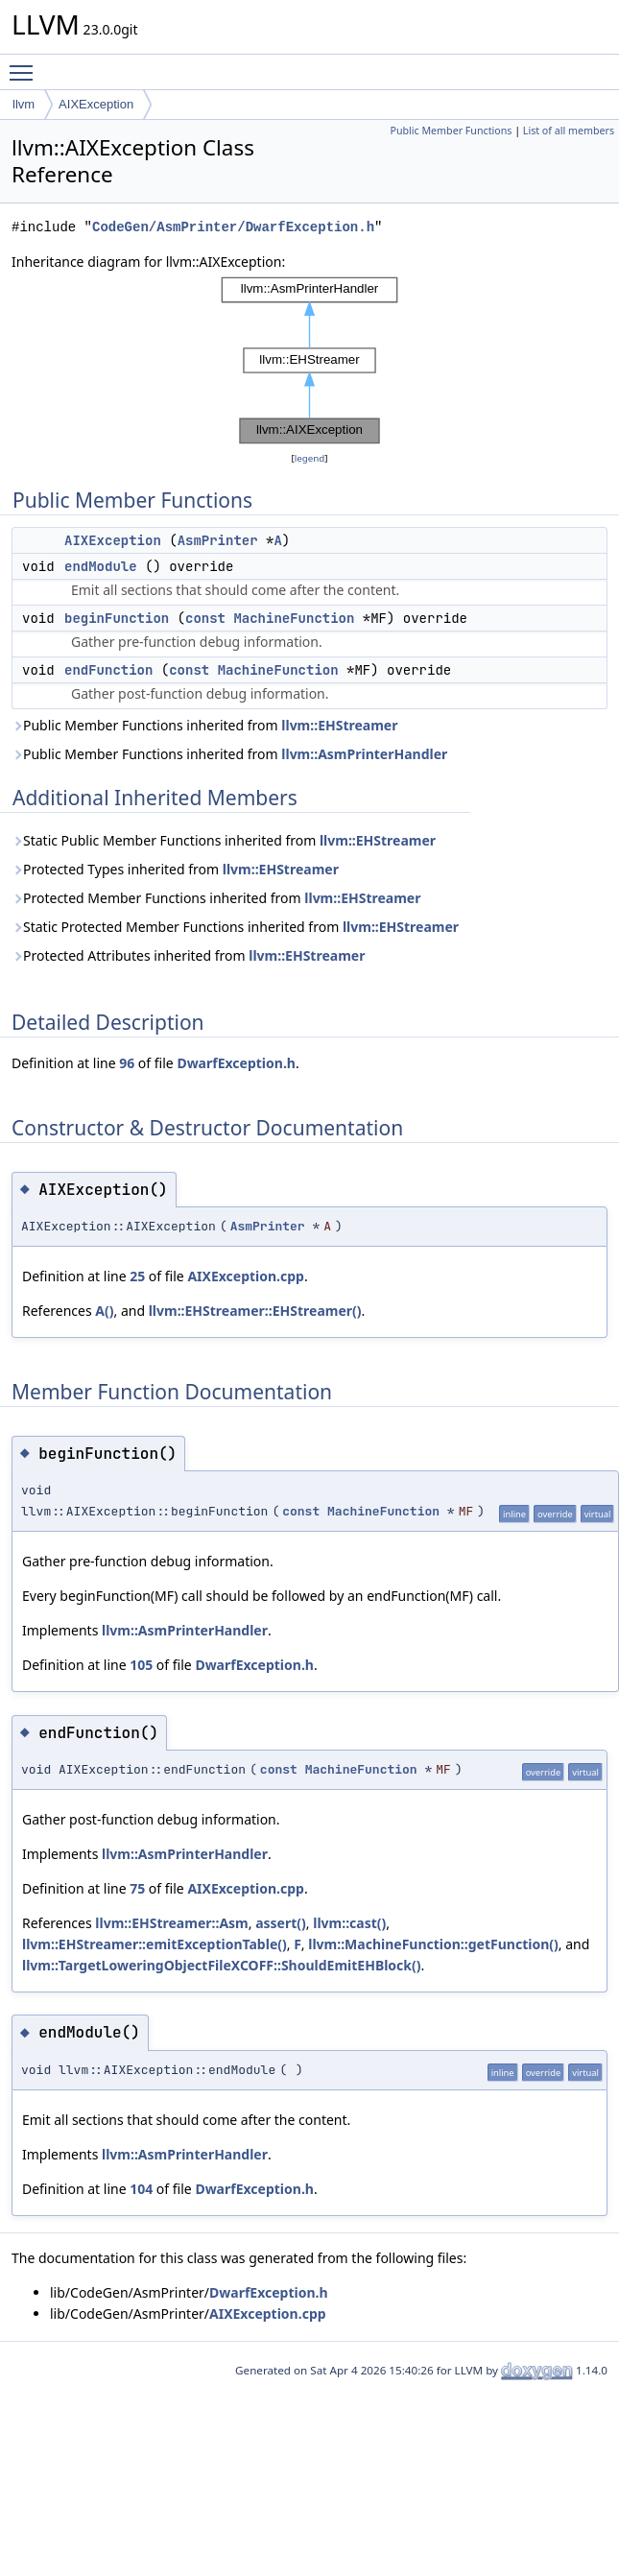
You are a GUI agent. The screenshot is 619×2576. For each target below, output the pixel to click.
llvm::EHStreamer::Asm (171, 1923)
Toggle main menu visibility (26, 64)
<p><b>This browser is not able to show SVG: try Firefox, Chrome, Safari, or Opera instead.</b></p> (310, 360)
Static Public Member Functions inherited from (224, 840)
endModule (100, 566)
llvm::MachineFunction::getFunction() (433, 1944)
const (205, 618)
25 (137, 1276)
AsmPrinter (218, 540)
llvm (23, 104)
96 (126, 1063)
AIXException (96, 104)
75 (137, 1888)
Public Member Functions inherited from (204, 725)
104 (141, 2189)
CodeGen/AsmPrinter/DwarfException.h (233, 227)
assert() (280, 1923)
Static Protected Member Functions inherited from (235, 927)
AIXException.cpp (245, 1276)
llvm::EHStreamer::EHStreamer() (255, 1310)
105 (141, 1665)
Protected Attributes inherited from (188, 955)
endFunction (108, 670)
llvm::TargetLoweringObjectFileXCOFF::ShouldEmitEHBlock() (221, 1965)
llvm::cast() (349, 1923)
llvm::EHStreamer (339, 725)
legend (310, 458)
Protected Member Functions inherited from (216, 898)
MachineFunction (293, 618)
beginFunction (116, 618)
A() (104, 1310)
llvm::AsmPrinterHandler (364, 754)
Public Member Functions (451, 130)
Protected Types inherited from (175, 869)
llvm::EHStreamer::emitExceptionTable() (154, 1944)
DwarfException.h (236, 1063)
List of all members (568, 130)
